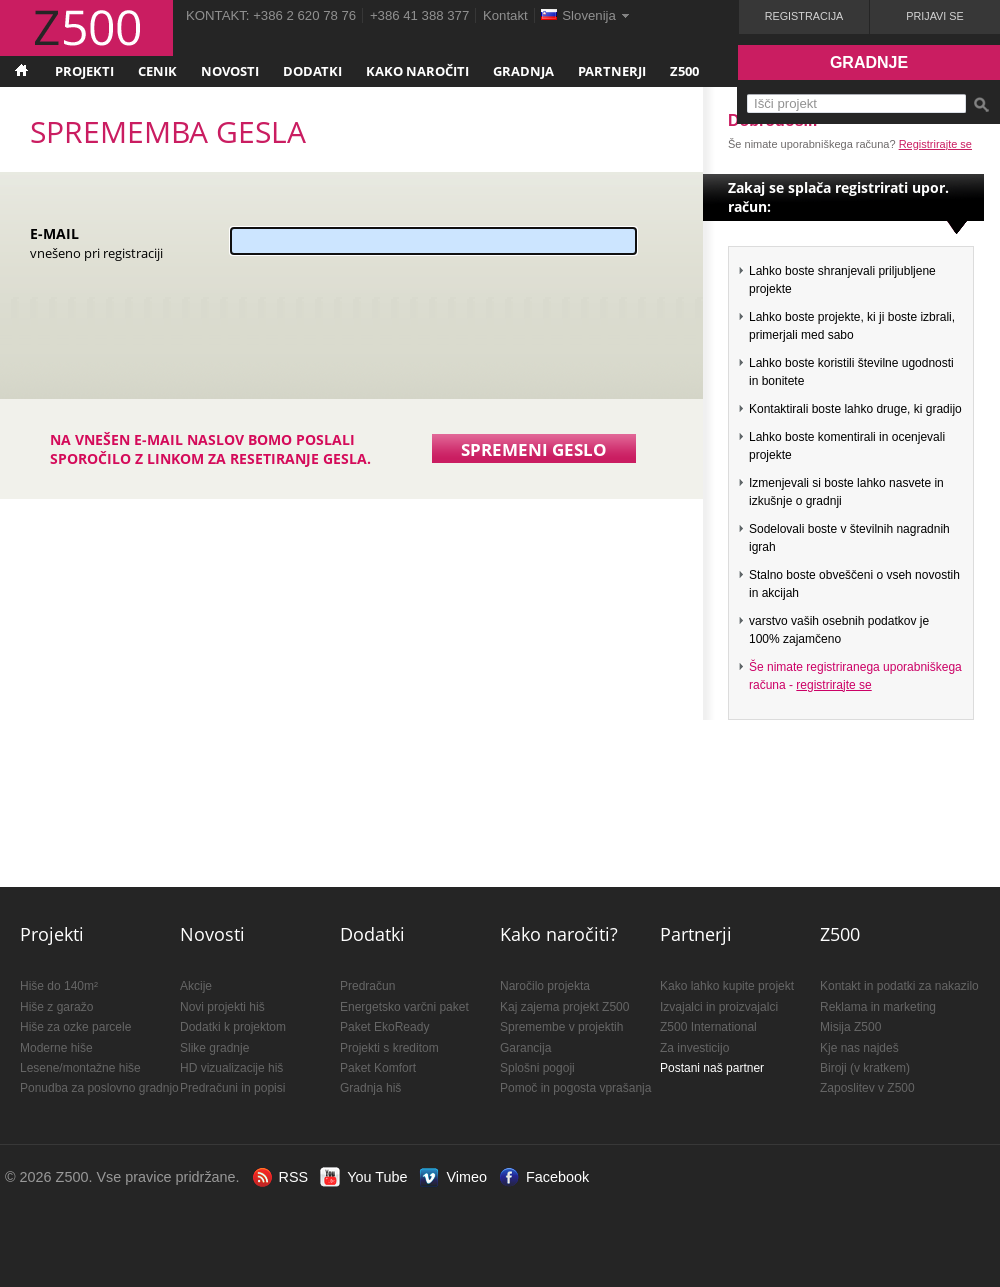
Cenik (157, 71)
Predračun (367, 986)
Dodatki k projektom (233, 1027)
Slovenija (589, 15)
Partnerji (612, 71)
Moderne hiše (56, 1048)
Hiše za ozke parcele (75, 1027)
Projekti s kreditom (389, 1048)
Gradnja (523, 71)
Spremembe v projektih (561, 1027)
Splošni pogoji (537, 1068)
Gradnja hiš (370, 1088)
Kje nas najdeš (859, 1048)
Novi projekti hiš (222, 1007)
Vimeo (466, 1177)
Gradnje (869, 62)
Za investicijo (694, 1048)
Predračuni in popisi (232, 1088)
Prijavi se (934, 16)
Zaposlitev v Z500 (867, 1088)
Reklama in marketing (878, 1007)
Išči (981, 105)
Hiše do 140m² (59, 986)
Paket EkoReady (384, 1027)
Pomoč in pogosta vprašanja (575, 1088)
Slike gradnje (214, 1048)
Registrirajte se (935, 144)
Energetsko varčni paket (404, 1007)
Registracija (804, 16)
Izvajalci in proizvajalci (719, 1007)
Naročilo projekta (545, 986)
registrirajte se (833, 685)
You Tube (377, 1177)
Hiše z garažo (56, 1007)
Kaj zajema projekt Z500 (564, 1007)
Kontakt (505, 15)
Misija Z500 (850, 1027)
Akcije (196, 986)
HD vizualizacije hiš (231, 1068)
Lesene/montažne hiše (80, 1068)
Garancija (525, 1048)
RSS (294, 1177)
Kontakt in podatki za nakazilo (899, 986)
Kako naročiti (417, 71)
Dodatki (312, 71)
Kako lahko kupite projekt (727, 986)
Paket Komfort (378, 1068)
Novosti (230, 71)
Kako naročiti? (559, 934)
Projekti (84, 71)
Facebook (557, 1177)
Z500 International (708, 1027)
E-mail (96, 242)
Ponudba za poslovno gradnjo (99, 1088)
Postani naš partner (712, 1068)
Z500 (684, 71)
